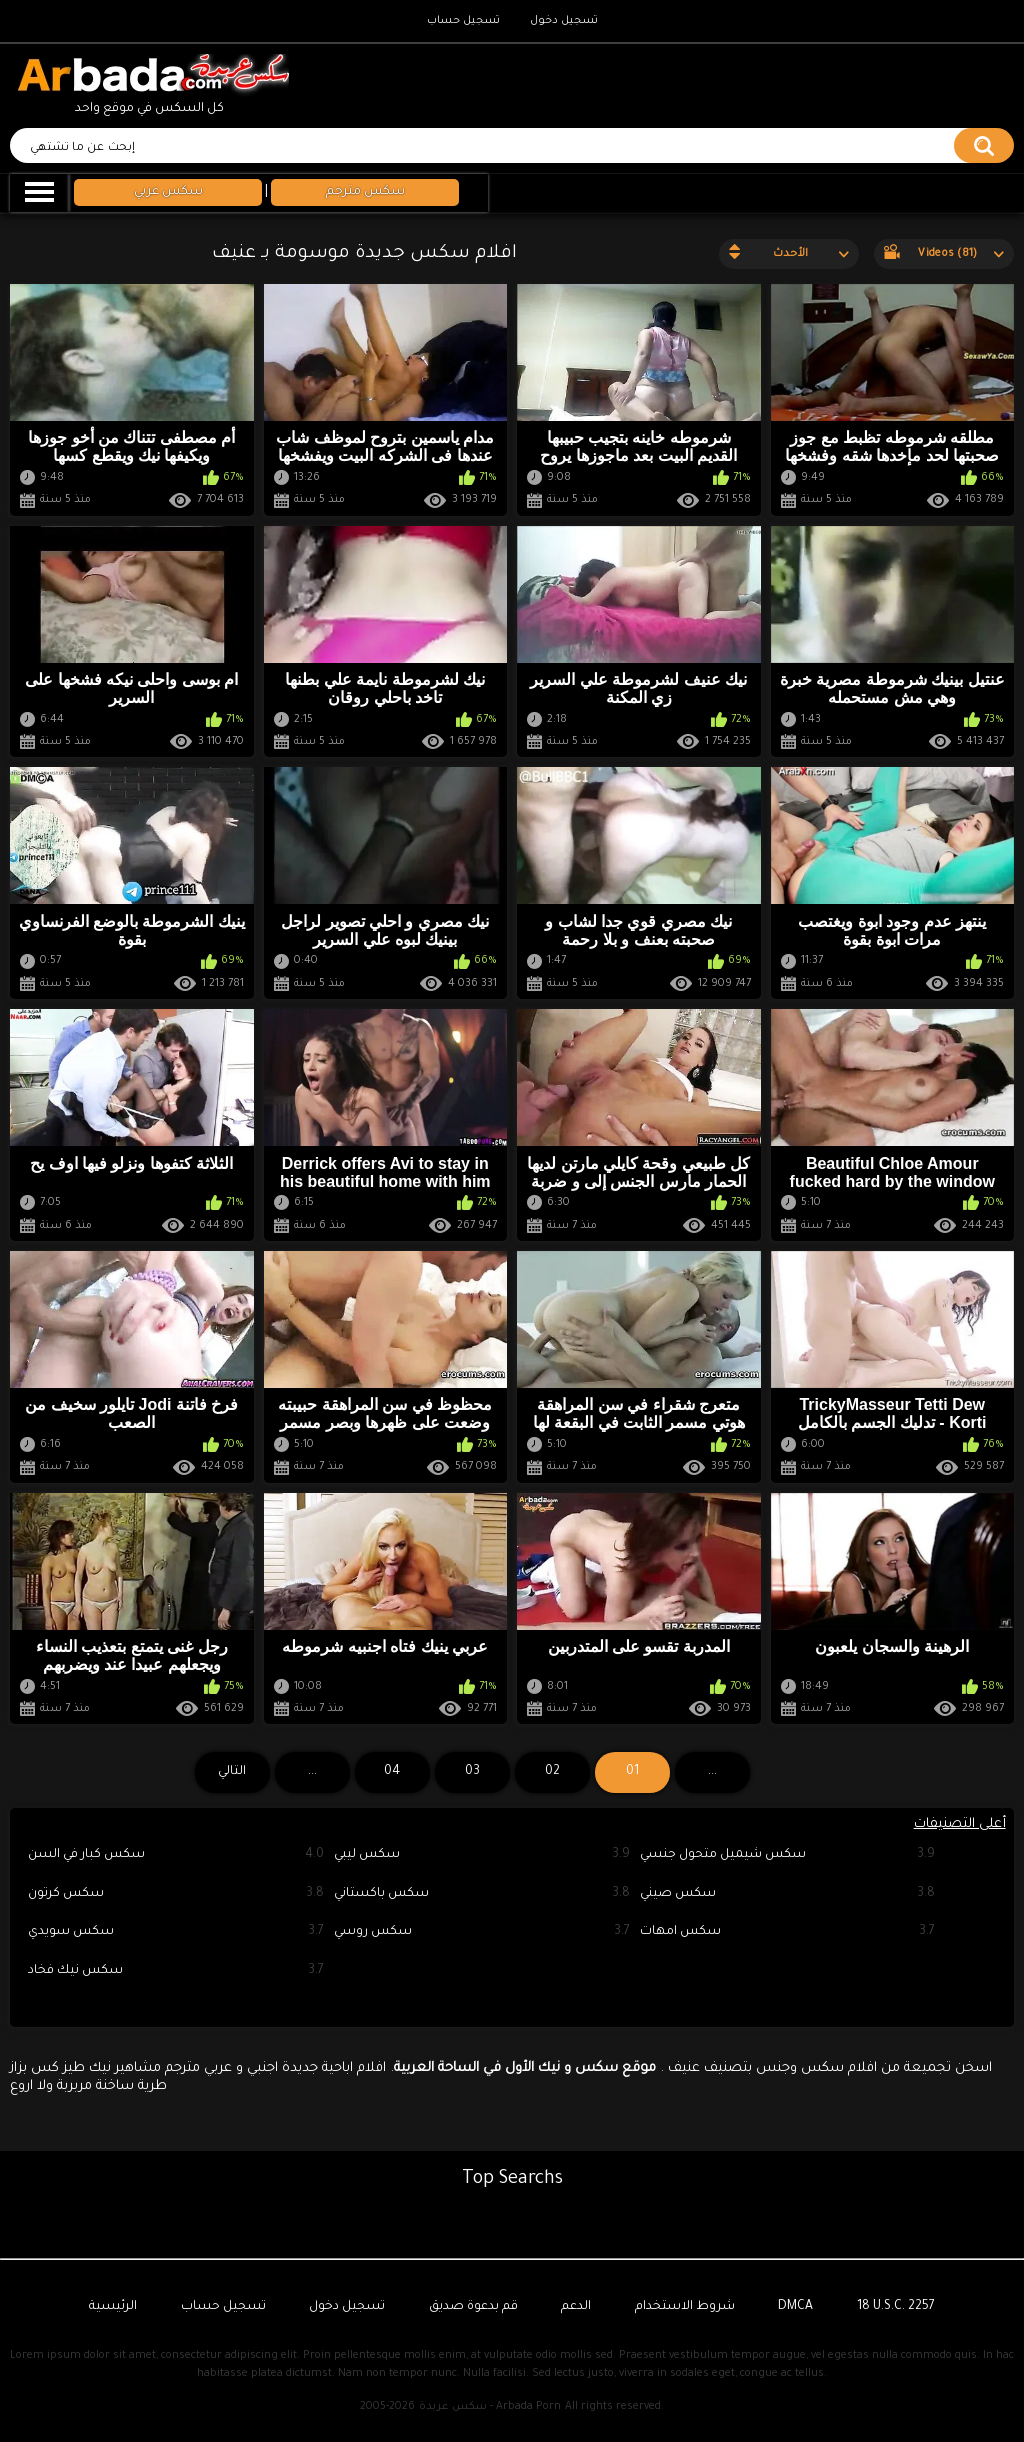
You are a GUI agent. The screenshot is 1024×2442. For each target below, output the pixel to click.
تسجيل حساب (463, 21)
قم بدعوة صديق (473, 2307)
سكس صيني (788, 1894)
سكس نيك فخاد (176, 1971)
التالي (232, 1772)
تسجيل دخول (564, 21)
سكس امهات (788, 1932)
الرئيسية (113, 2307)
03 (472, 1772)
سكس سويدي (176, 1932)
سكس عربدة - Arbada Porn (490, 2407)
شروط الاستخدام (685, 2307)
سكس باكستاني (482, 1894)
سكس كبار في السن (176, 1855)
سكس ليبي (482, 1855)
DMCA (795, 2307)
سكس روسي (482, 1932)
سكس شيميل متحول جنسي (788, 1855)
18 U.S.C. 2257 (896, 2307)
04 (392, 1772)
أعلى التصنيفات (960, 1824)
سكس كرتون (176, 1894)
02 (552, 1772)
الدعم (576, 2307)
